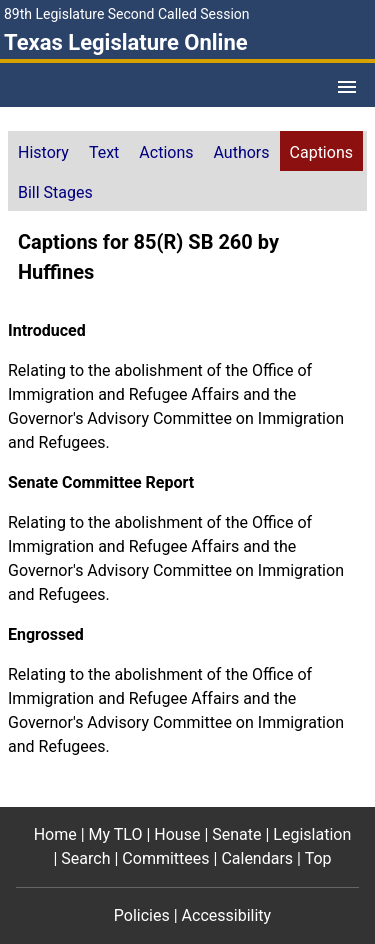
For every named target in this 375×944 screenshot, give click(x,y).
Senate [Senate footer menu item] (236, 834)
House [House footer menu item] (177, 834)
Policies (142, 915)
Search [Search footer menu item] (85, 858)
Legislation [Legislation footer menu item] (312, 834)
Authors (242, 152)
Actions (166, 152)
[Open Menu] (347, 87)
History (43, 152)
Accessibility (227, 915)
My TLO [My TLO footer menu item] (116, 834)
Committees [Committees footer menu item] (165, 858)
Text (104, 152)
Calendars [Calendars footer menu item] (257, 858)
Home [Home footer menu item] (55, 834)
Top (318, 858)
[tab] (43, 151)
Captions (321, 152)
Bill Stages (55, 192)
